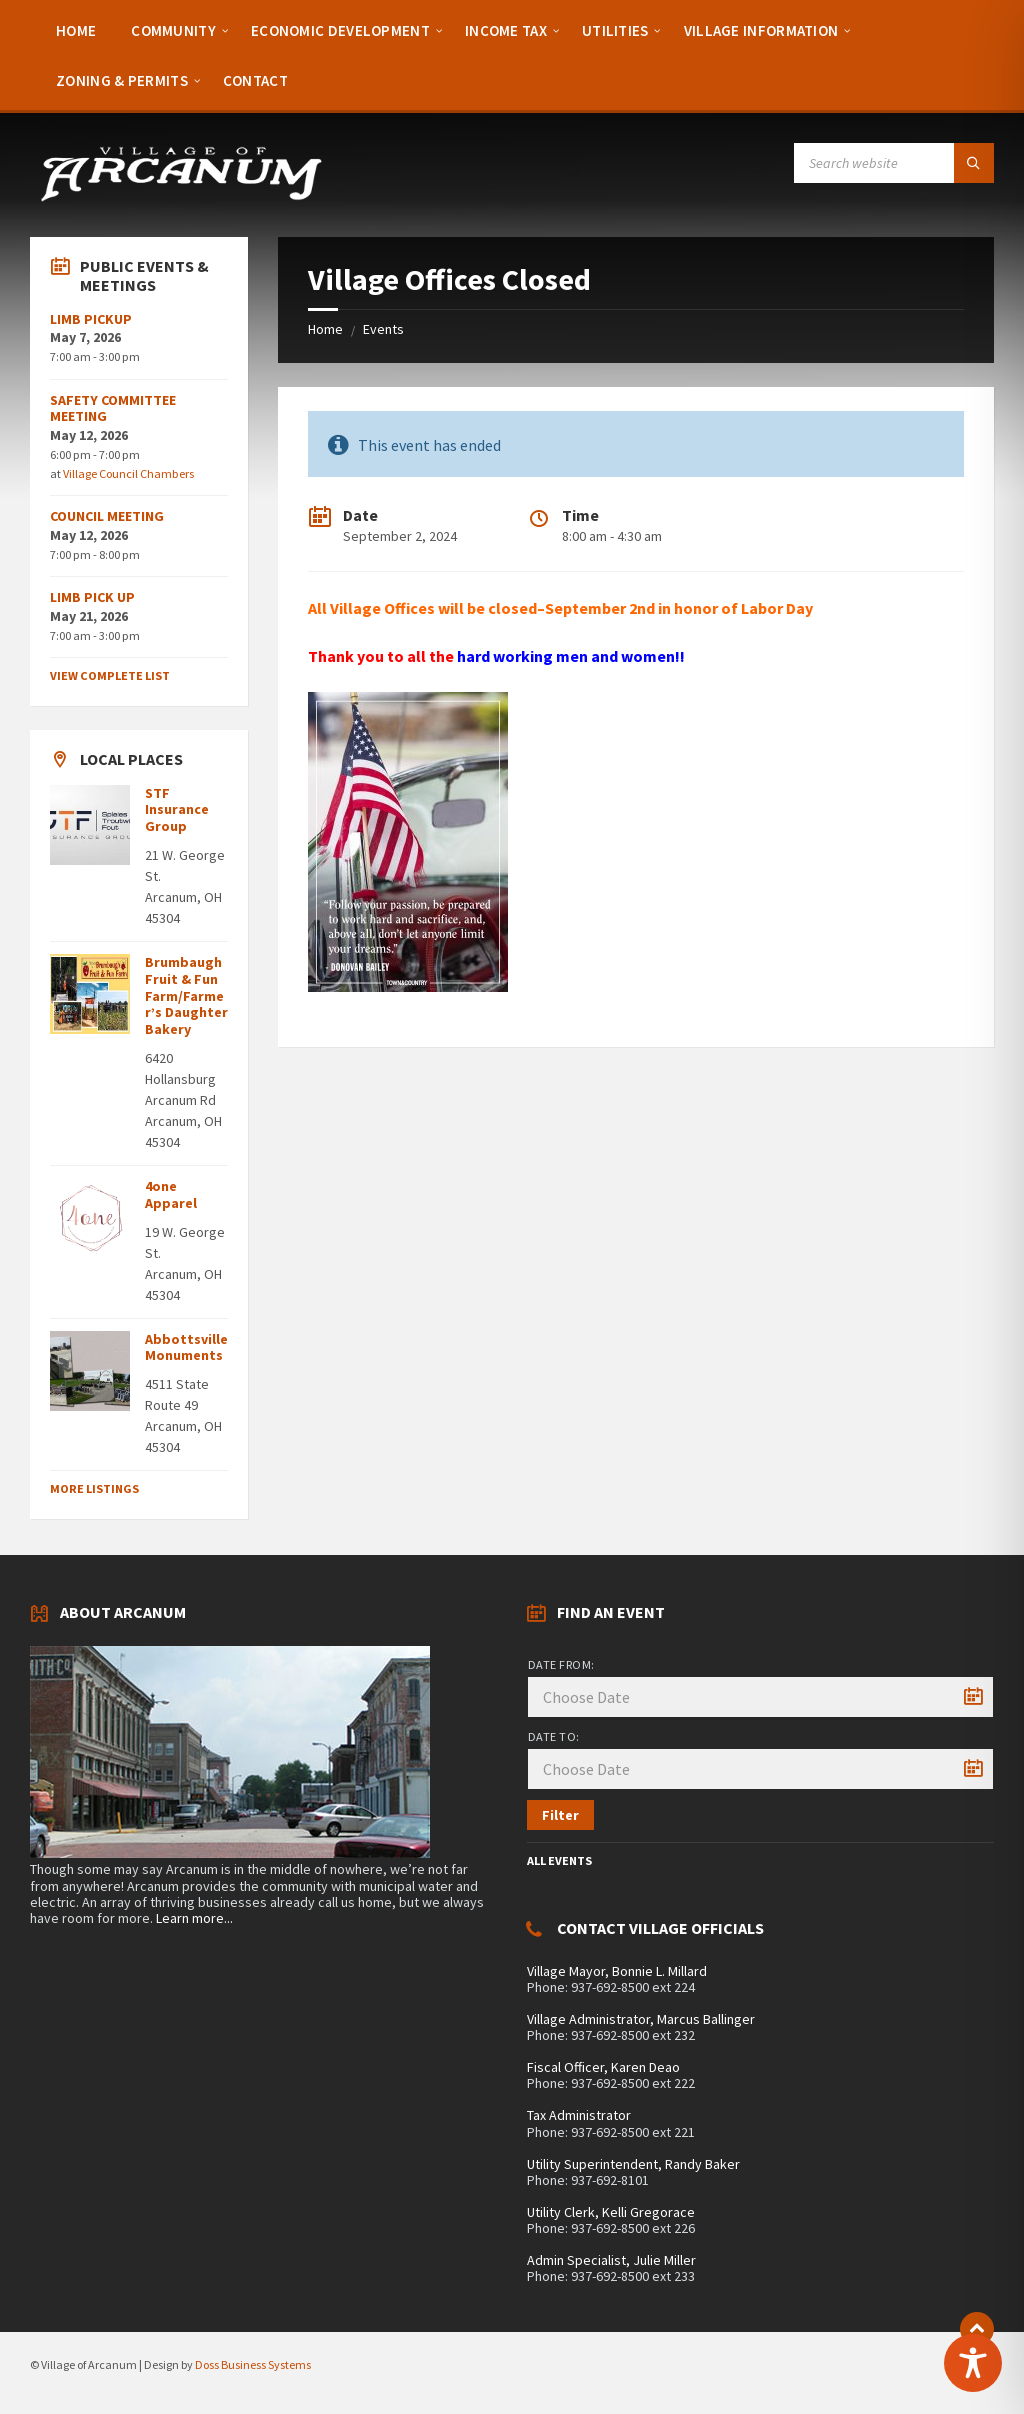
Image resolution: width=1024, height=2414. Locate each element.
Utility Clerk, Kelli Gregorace (611, 2212)
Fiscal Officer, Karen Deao (603, 2067)
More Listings (94, 1488)
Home (325, 329)
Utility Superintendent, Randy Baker (633, 2164)
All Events (559, 1860)
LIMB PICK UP (92, 597)
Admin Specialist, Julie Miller (611, 2260)
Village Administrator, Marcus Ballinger (641, 2019)
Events (383, 329)
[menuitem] (76, 30)
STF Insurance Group (177, 810)
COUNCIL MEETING (107, 516)
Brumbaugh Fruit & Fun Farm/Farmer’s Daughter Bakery (186, 995)
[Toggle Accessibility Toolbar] (973, 2363)
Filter (560, 1815)
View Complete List (110, 675)
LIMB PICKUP (91, 319)
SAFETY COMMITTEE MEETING (113, 408)
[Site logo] (180, 198)
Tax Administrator (579, 2115)
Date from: (561, 1664)
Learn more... (194, 1918)
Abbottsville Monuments (186, 1347)
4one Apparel (171, 1194)
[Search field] (894, 163)
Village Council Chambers (128, 473)
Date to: (554, 1736)
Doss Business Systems (253, 2364)
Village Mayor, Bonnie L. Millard (617, 1971)
